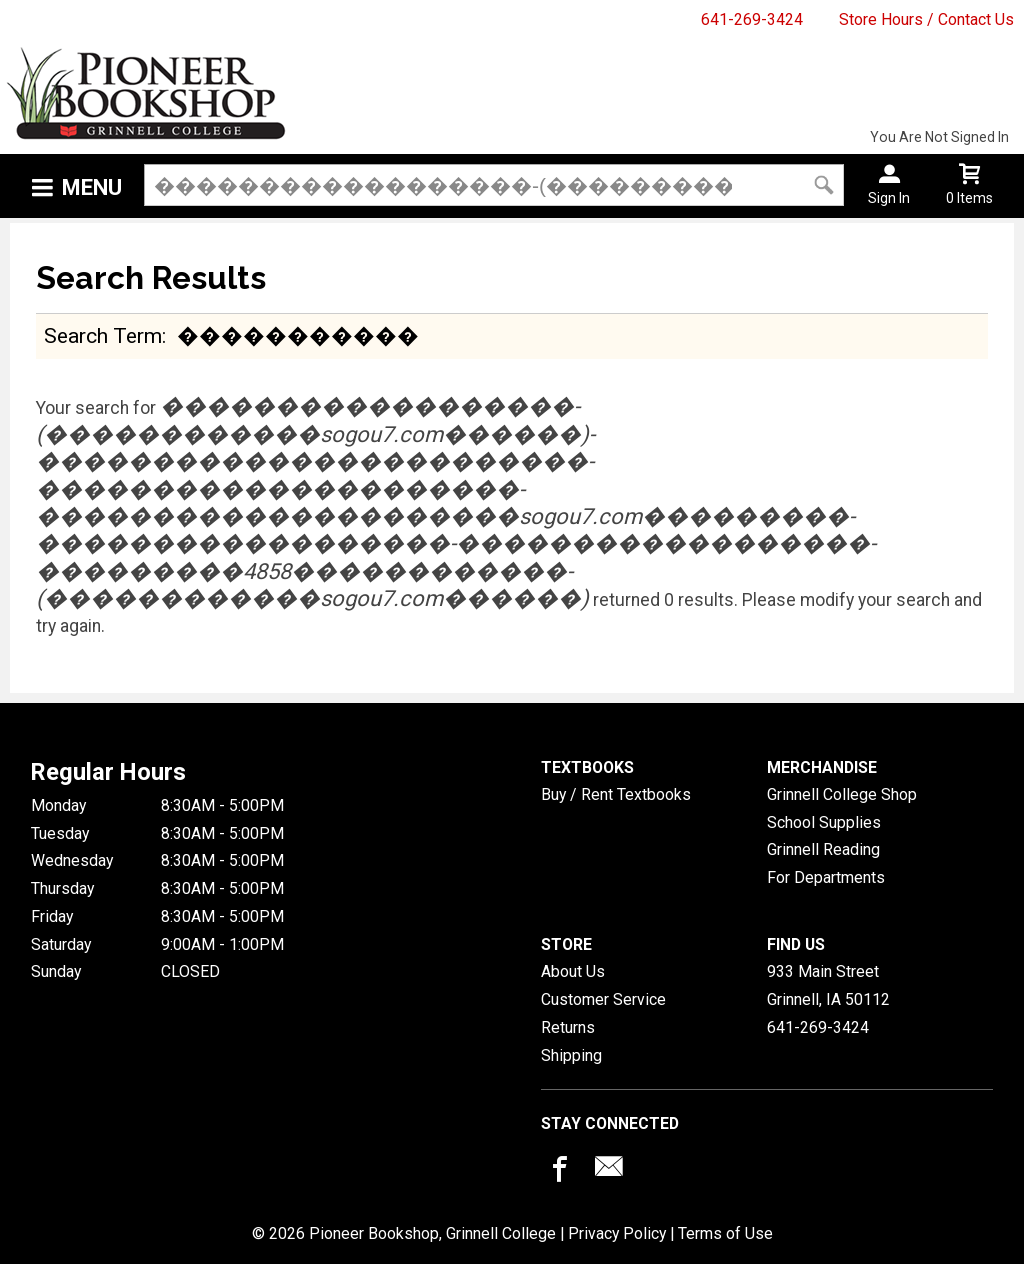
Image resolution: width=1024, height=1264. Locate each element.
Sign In (889, 198)
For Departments (826, 877)
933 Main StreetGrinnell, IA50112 (828, 985)
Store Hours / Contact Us (926, 19)
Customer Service (603, 999)
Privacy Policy (617, 1233)
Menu (92, 187)
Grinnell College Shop (842, 794)
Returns (568, 1027)
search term (103, 335)
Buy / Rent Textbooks (616, 794)
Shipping (571, 1055)
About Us (573, 971)
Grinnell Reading (823, 849)
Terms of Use (725, 1233)
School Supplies (824, 822)
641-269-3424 (752, 19)
